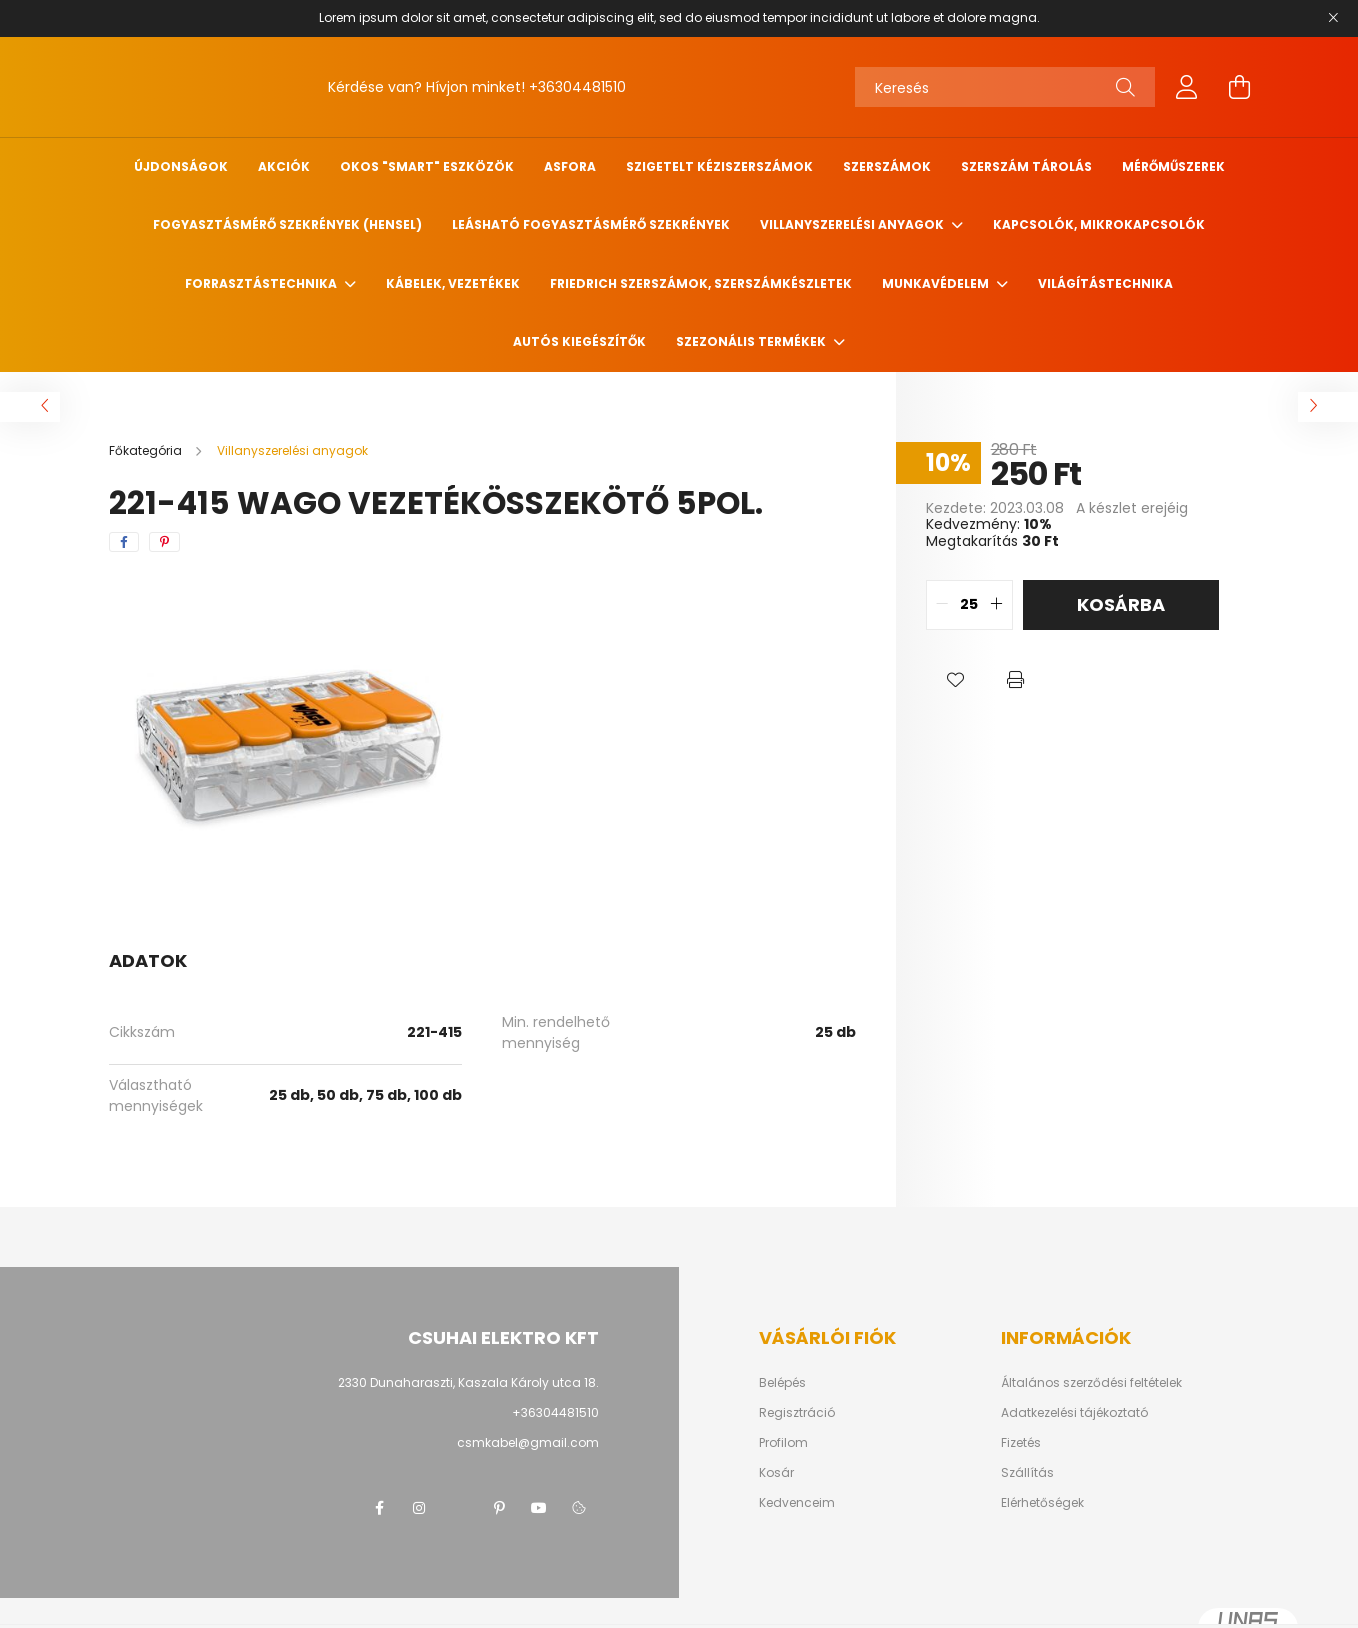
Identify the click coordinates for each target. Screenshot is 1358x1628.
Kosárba (1121, 604)
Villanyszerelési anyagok (853, 224)
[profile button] (1187, 87)
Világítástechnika (1105, 283)
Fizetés (1021, 1443)
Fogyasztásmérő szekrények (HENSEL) (287, 224)
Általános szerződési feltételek (1091, 1383)
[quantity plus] (997, 605)
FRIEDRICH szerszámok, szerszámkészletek (701, 283)
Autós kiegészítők (579, 341)
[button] (956, 680)
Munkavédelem (937, 283)
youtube (539, 1508)
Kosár (776, 1473)
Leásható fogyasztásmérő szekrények (591, 224)
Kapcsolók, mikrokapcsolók (1099, 224)
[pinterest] (164, 542)
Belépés (782, 1383)
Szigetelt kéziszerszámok (719, 166)
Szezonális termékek (752, 341)
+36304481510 (577, 87)
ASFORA (570, 166)
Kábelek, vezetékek (453, 283)
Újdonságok (181, 166)
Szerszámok (887, 166)
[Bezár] (1333, 18)
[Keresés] (1005, 87)
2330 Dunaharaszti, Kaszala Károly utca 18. (468, 1382)
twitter (459, 1508)
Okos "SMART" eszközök (427, 166)
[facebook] (124, 542)
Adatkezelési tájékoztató (1074, 1413)
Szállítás (1027, 1473)
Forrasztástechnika (262, 283)
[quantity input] (969, 605)
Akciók (284, 166)
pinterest (499, 1508)
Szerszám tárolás (1026, 166)
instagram (419, 1508)
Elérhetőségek (1042, 1503)
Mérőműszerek (1173, 166)
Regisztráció (797, 1413)
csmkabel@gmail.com (528, 1442)
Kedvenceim (797, 1503)
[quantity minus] (942, 605)
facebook (379, 1508)
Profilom (783, 1443)
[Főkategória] (147, 450)
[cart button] (1239, 87)
